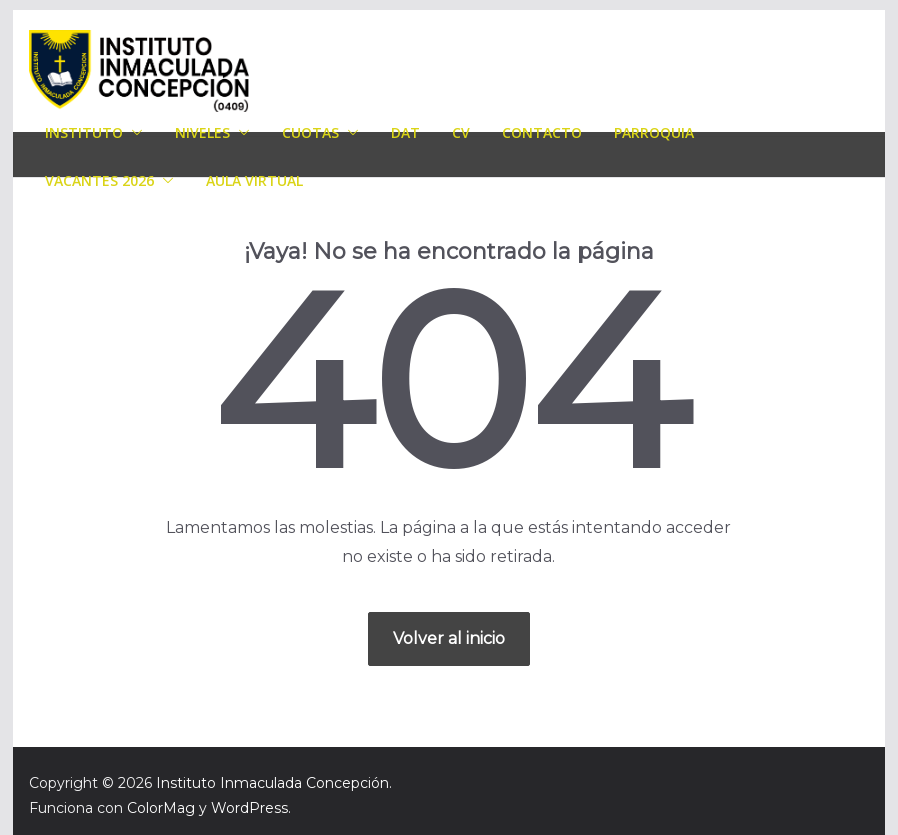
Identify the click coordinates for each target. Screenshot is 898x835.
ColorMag (161, 808)
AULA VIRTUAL (254, 180)
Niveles (202, 132)
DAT (405, 132)
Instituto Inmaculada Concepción (272, 783)
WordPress (249, 808)
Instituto (84, 132)
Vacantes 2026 (99, 180)
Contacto (542, 132)
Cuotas (310, 132)
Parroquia (654, 132)
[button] (133, 133)
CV (461, 132)
